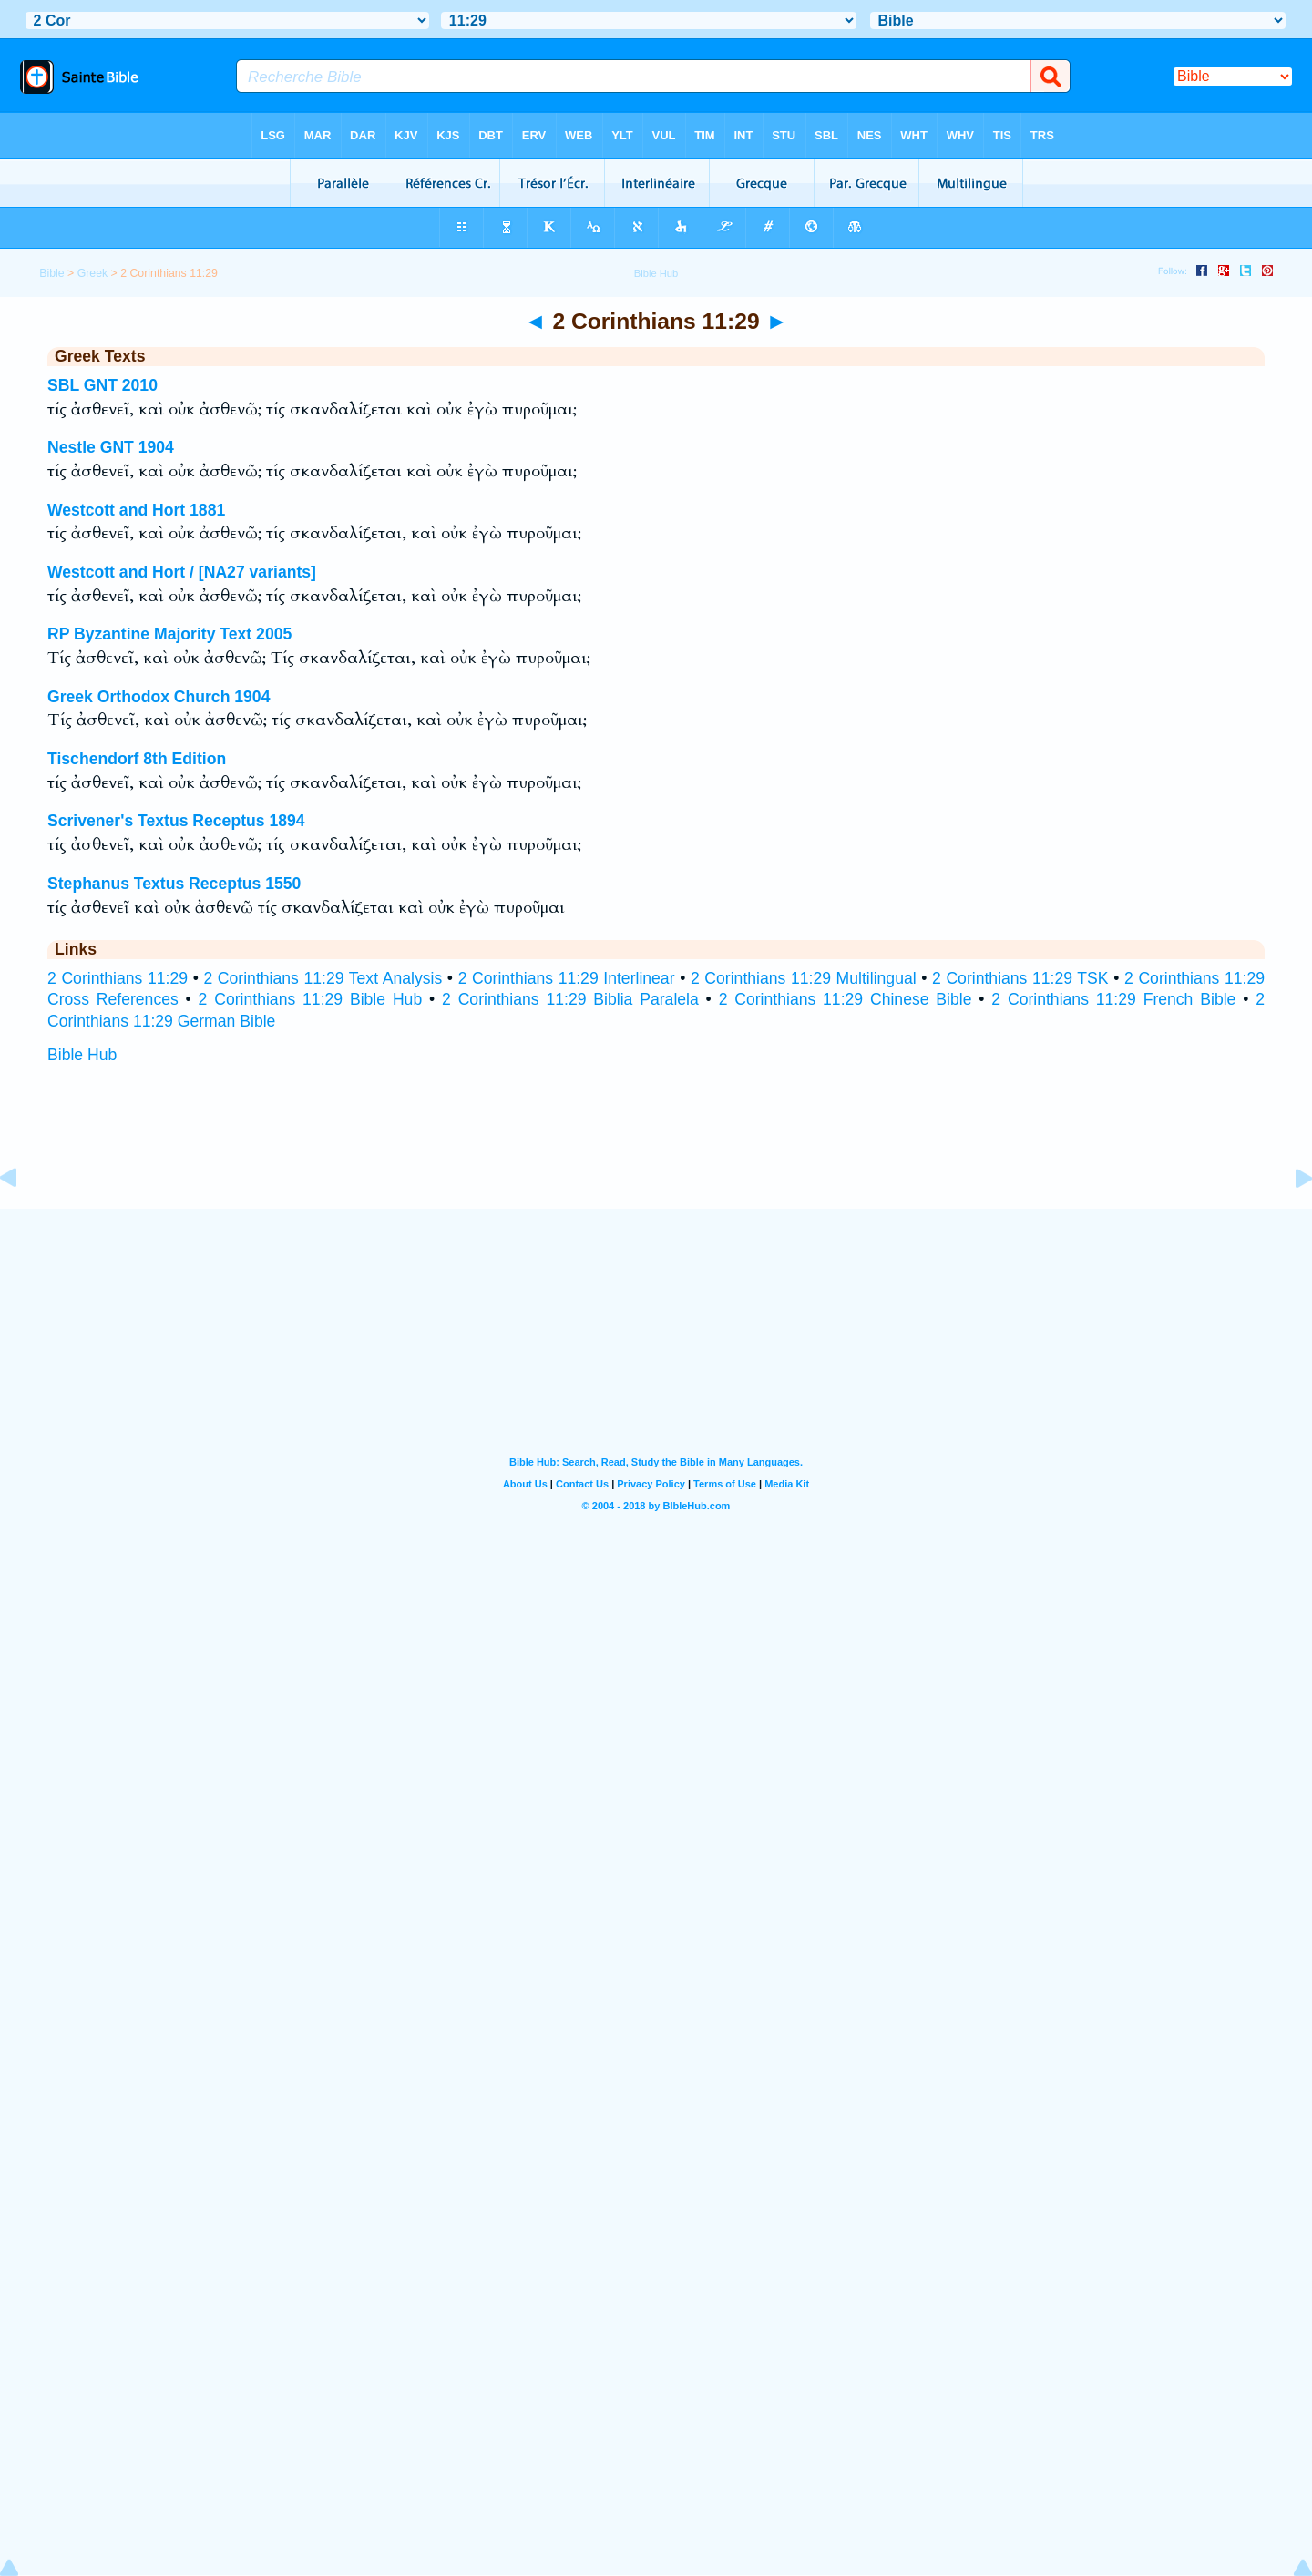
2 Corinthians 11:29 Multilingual (804, 978)
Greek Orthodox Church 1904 (158, 697)
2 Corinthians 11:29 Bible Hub (311, 999)
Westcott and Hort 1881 (136, 510)
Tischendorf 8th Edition (136, 759)
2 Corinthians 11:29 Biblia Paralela (570, 999)
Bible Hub (82, 1055)
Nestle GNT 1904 (110, 447)
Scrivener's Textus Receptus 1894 (176, 821)
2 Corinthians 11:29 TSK (1020, 978)
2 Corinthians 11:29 (117, 978)
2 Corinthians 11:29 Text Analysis (322, 978)
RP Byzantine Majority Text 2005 (169, 634)
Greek (92, 273)
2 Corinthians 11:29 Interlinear (566, 978)
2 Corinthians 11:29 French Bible (1113, 999)
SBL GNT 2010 (102, 385)
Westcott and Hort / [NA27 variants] (181, 572)
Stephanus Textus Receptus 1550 (174, 883)
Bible (51, 273)
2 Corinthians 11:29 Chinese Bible (845, 999)
